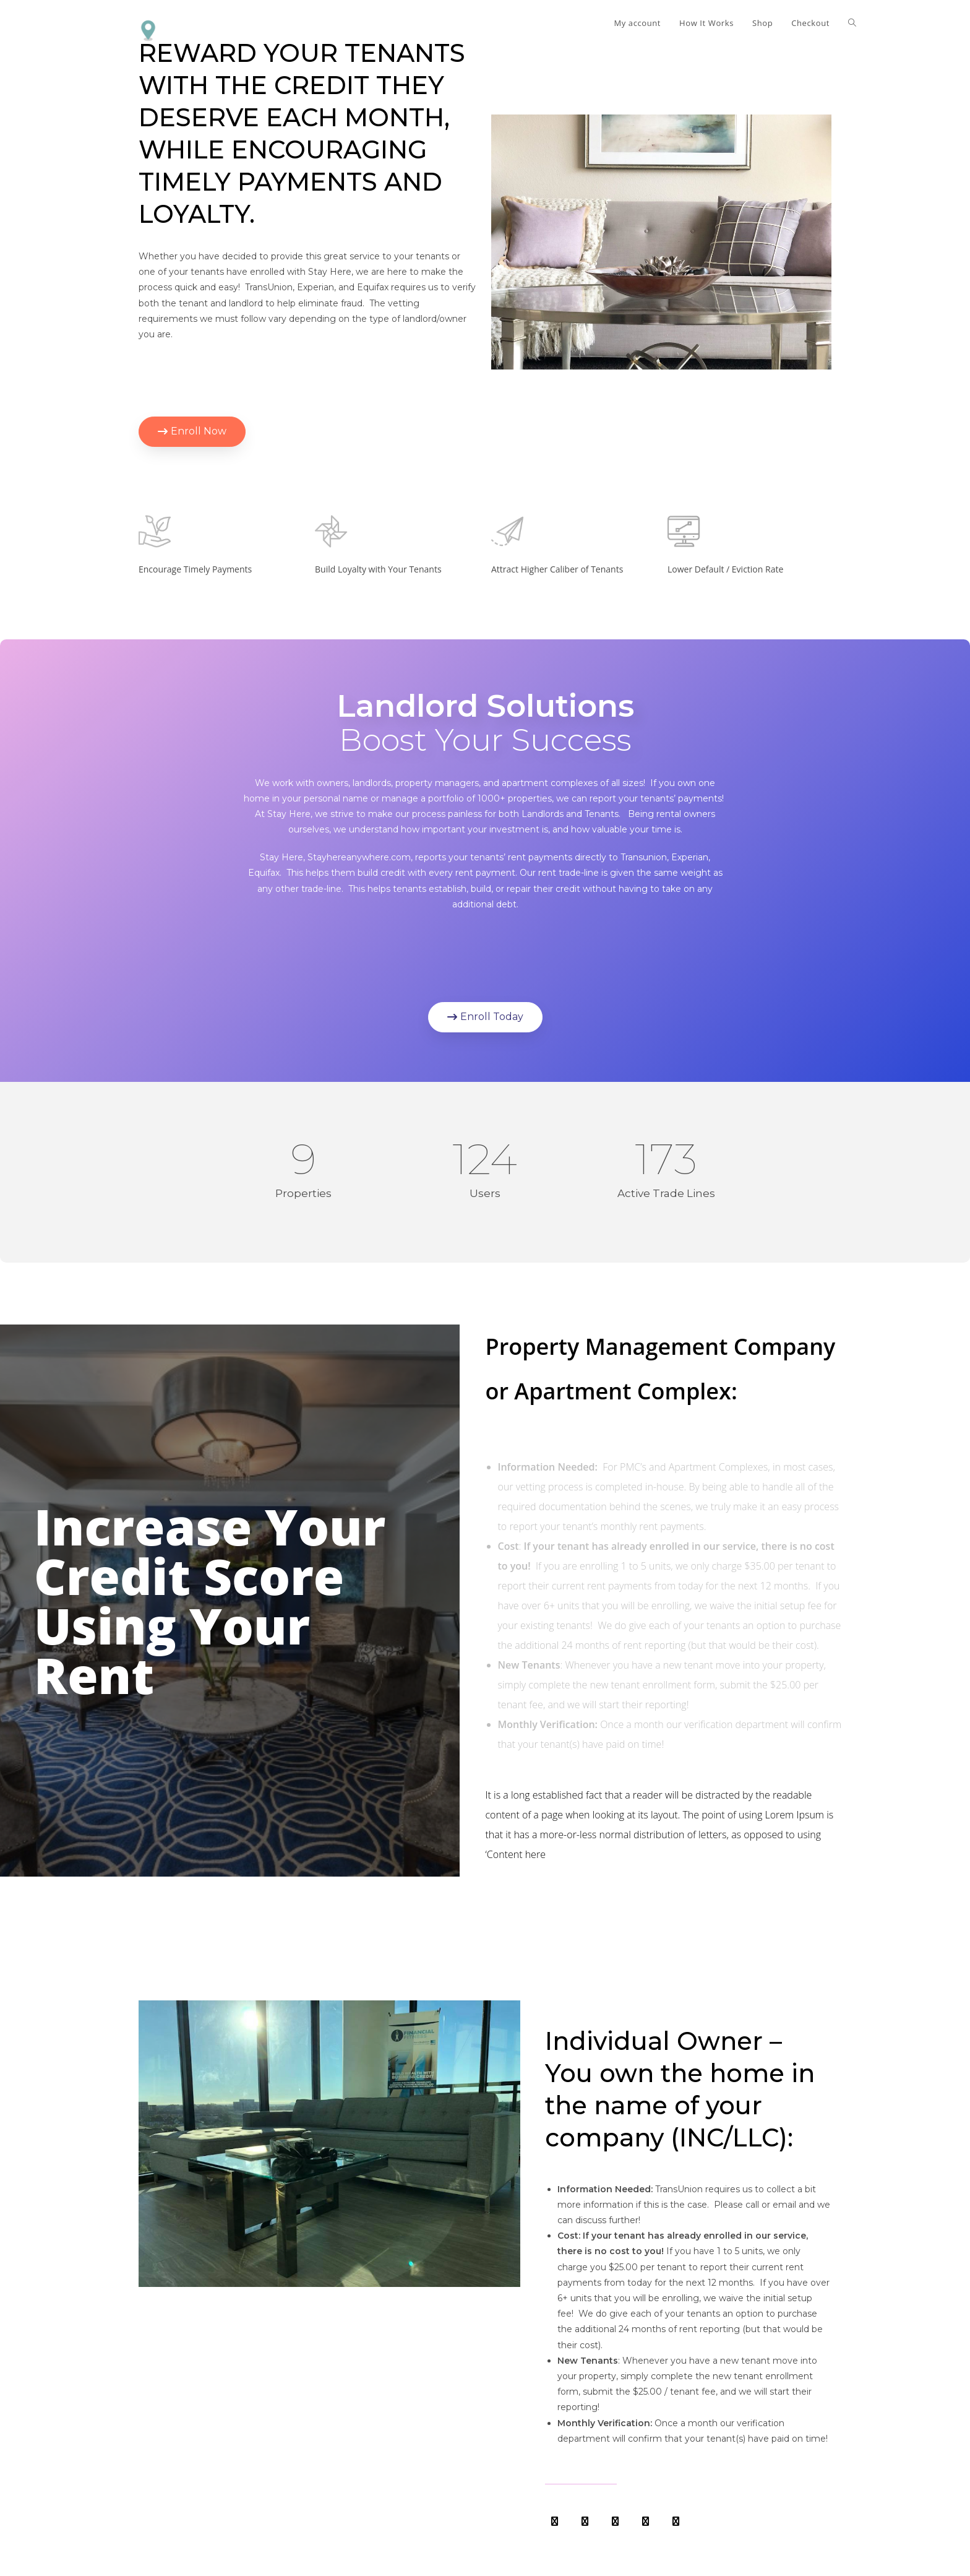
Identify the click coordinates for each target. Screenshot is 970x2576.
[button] (192, 432)
